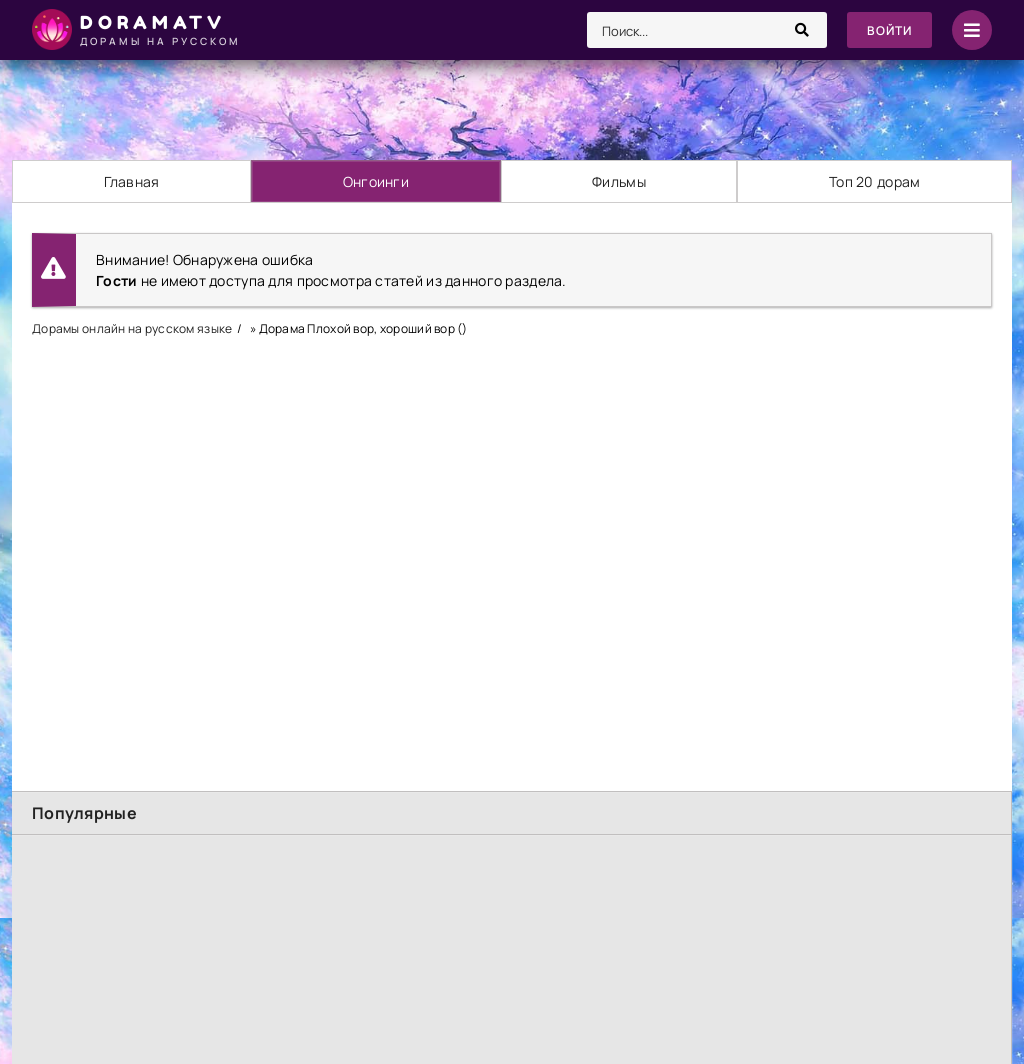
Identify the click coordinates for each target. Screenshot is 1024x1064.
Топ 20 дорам (874, 181)
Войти (889, 30)
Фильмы (619, 181)
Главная (132, 181)
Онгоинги (376, 181)
